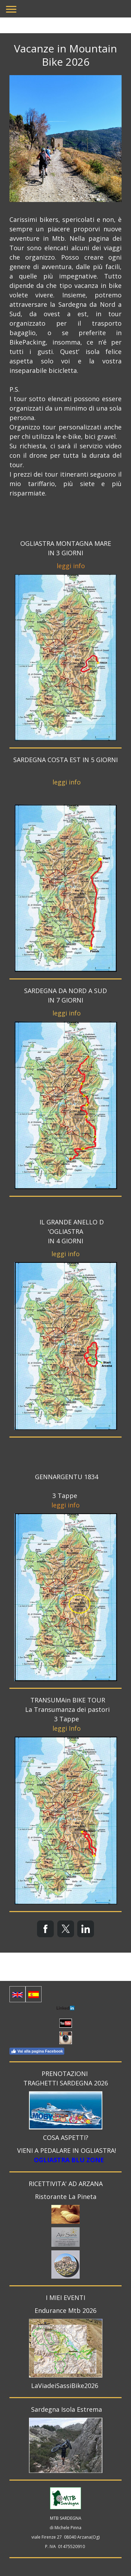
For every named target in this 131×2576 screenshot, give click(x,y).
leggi (64, 566)
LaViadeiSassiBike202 (63, 2385)
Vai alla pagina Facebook (37, 2051)
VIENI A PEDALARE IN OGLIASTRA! (66, 2150)
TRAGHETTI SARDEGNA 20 (62, 2083)
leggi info (66, 782)
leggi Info (66, 1728)
